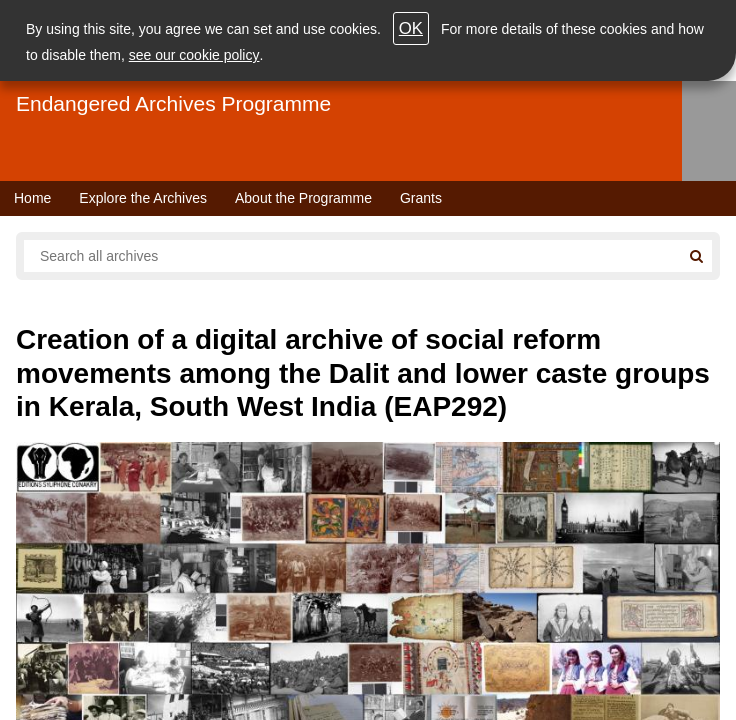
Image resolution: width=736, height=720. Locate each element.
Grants (421, 198)
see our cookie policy (194, 55)
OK (411, 28)
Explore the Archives (143, 198)
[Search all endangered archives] (352, 256)
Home (32, 198)
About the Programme (303, 198)
